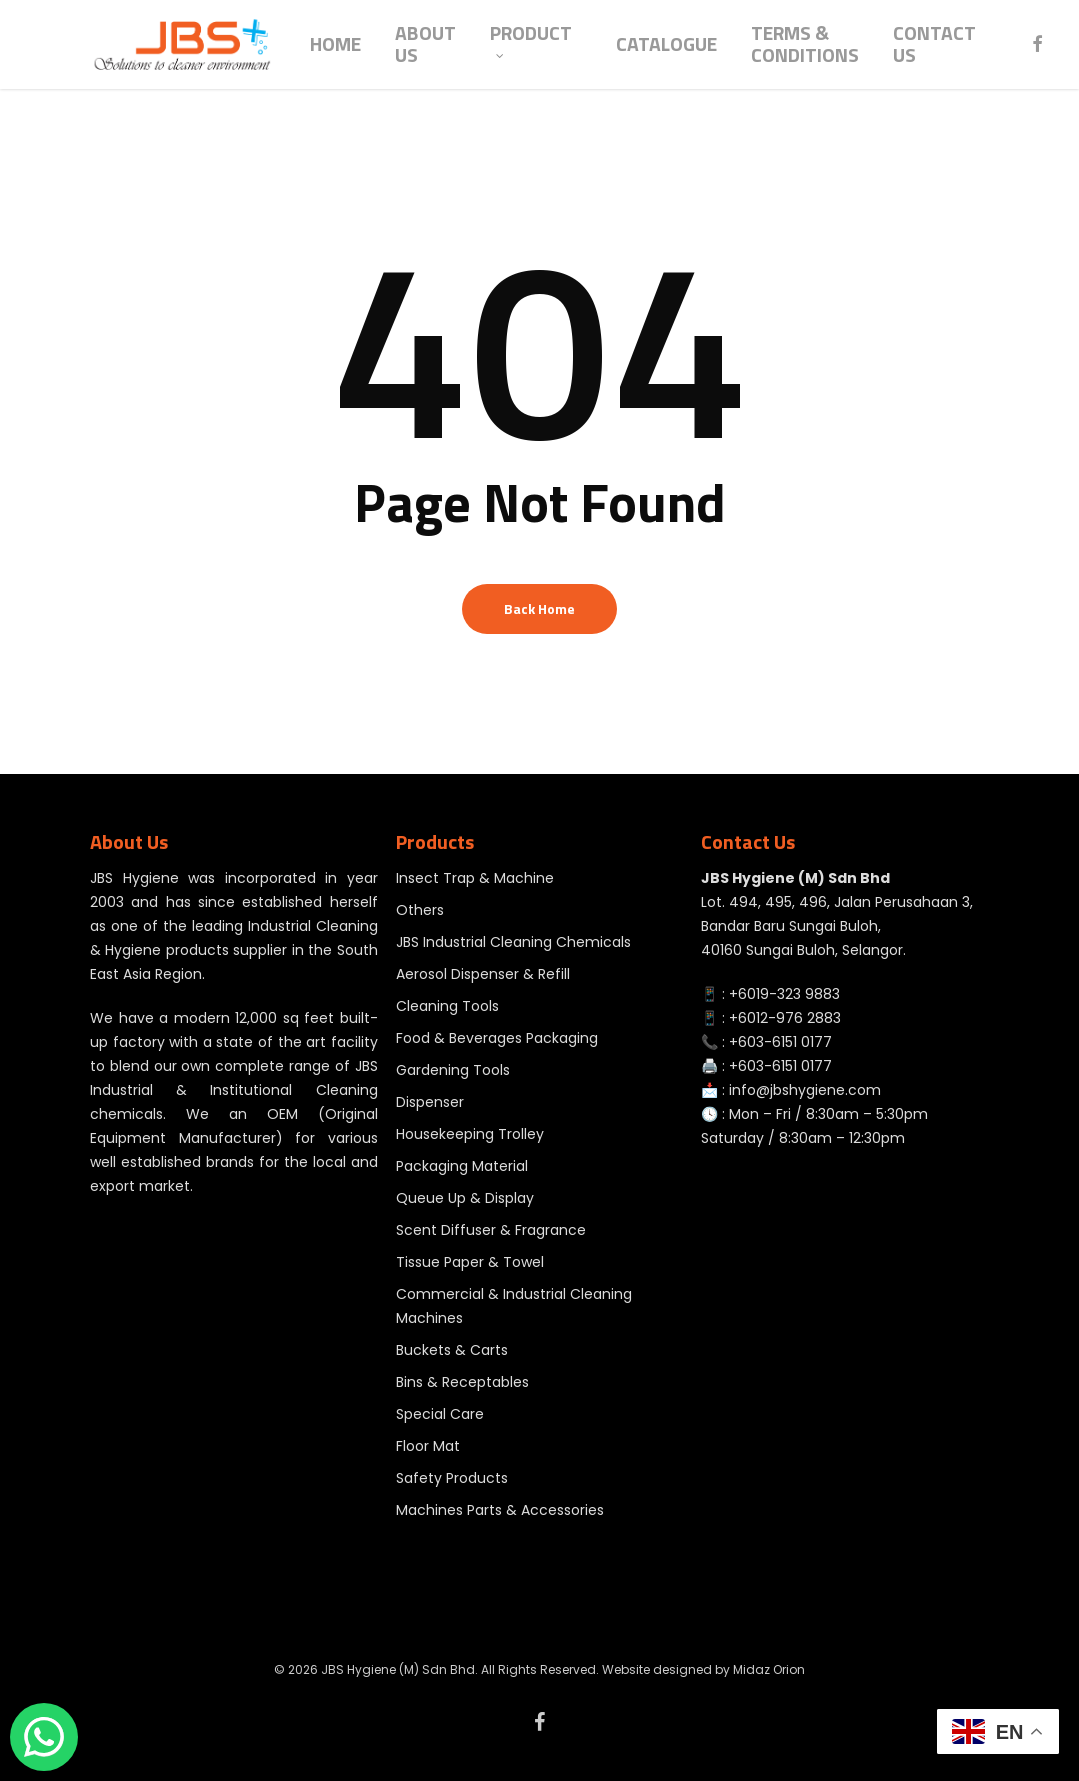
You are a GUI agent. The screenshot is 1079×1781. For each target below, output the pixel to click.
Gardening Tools (453, 1070)
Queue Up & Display (465, 1198)
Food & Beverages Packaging (497, 1038)
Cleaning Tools (447, 1006)
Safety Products (452, 1478)
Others (420, 910)
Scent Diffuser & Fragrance (491, 1230)
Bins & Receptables (462, 1382)
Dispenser (430, 1102)
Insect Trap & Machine (475, 878)
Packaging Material (462, 1166)
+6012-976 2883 (785, 1018)
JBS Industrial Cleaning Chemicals (513, 942)
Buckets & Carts (452, 1350)
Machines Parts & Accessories (500, 1510)
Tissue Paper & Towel (470, 1262)
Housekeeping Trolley (470, 1134)
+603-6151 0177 (780, 1042)
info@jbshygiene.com (805, 1090)
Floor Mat (428, 1446)
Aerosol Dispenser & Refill (483, 974)
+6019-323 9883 (784, 994)
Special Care (440, 1414)
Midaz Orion (769, 1669)
